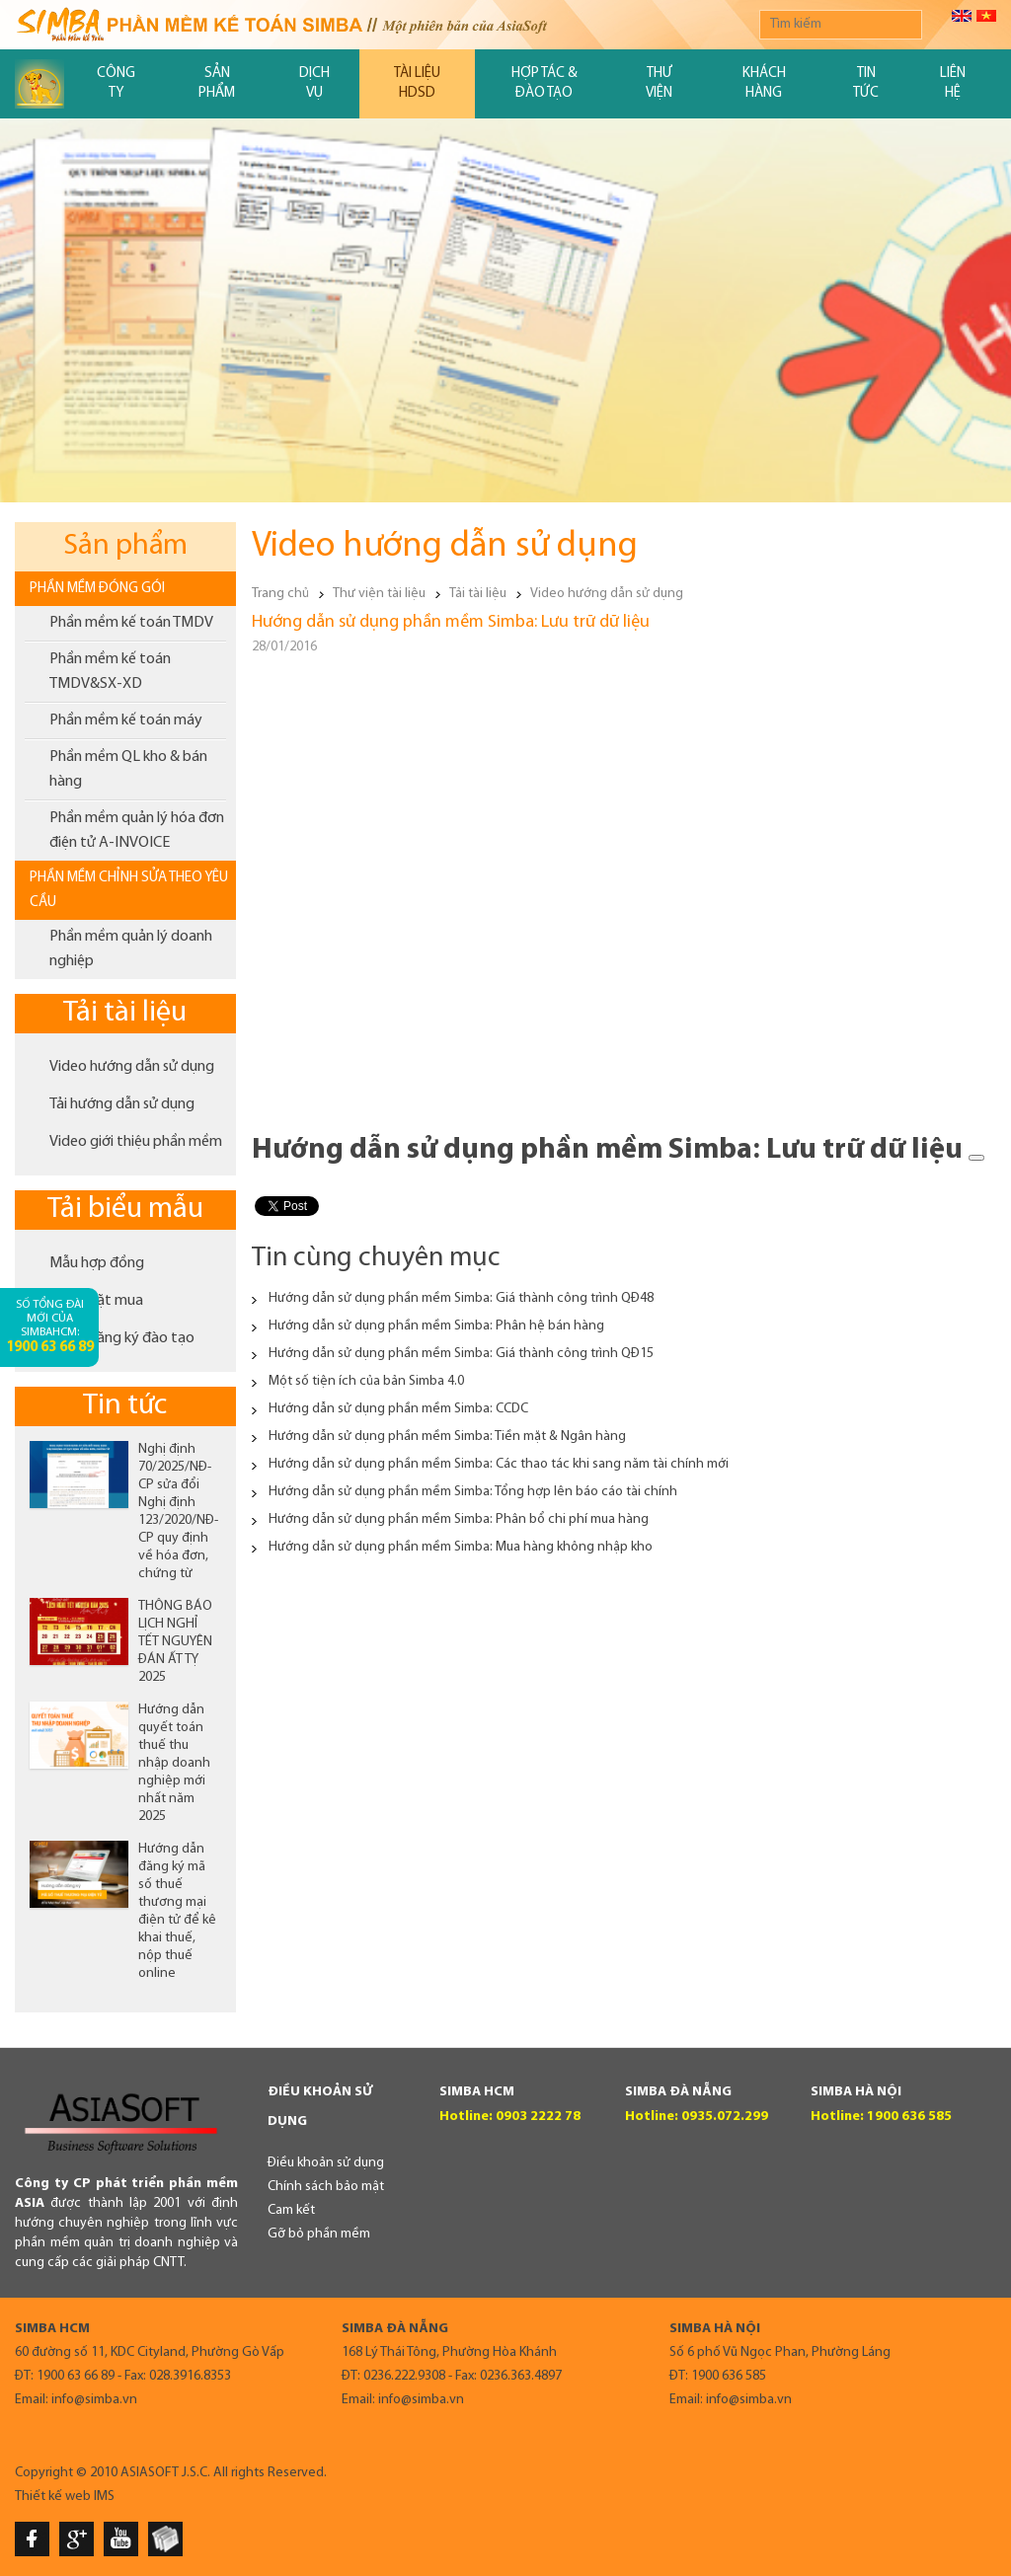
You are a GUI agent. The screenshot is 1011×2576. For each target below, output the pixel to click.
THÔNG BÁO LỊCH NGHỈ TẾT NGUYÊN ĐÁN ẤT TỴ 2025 (175, 1642)
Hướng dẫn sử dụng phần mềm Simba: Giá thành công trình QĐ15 (461, 1353)
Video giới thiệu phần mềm (135, 1142)
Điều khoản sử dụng (326, 2163)
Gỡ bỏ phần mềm (319, 2234)
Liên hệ (953, 83)
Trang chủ (280, 593)
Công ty (116, 83)
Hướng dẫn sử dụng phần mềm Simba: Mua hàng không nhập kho (461, 1547)
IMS (104, 2496)
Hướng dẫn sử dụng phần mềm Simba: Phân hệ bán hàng (436, 1326)
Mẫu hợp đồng (96, 1263)
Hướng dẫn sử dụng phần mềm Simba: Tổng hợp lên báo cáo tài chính (473, 1491)
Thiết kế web (53, 2496)
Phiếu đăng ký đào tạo (121, 1338)
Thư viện (659, 83)
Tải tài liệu (125, 1013)
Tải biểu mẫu (125, 1209)
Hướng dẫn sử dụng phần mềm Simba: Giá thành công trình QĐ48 (461, 1298)
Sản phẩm (216, 83)
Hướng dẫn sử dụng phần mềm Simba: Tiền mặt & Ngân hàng (447, 1436)
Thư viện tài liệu (379, 593)
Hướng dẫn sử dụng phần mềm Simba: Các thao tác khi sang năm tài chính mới (499, 1464)
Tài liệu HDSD (417, 83)
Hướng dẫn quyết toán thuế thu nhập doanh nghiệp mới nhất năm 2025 (174, 1763)
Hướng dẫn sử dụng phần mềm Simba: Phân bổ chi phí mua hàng (459, 1519)
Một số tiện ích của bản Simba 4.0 (366, 1381)
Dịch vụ (314, 83)
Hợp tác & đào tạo (544, 83)
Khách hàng (764, 83)
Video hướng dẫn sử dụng (131, 1067)
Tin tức (866, 83)
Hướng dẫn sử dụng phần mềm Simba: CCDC (398, 1409)
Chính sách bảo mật (326, 2186)
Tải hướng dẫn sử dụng (121, 1104)
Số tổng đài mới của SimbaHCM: (50, 1327)
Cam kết (291, 2210)
